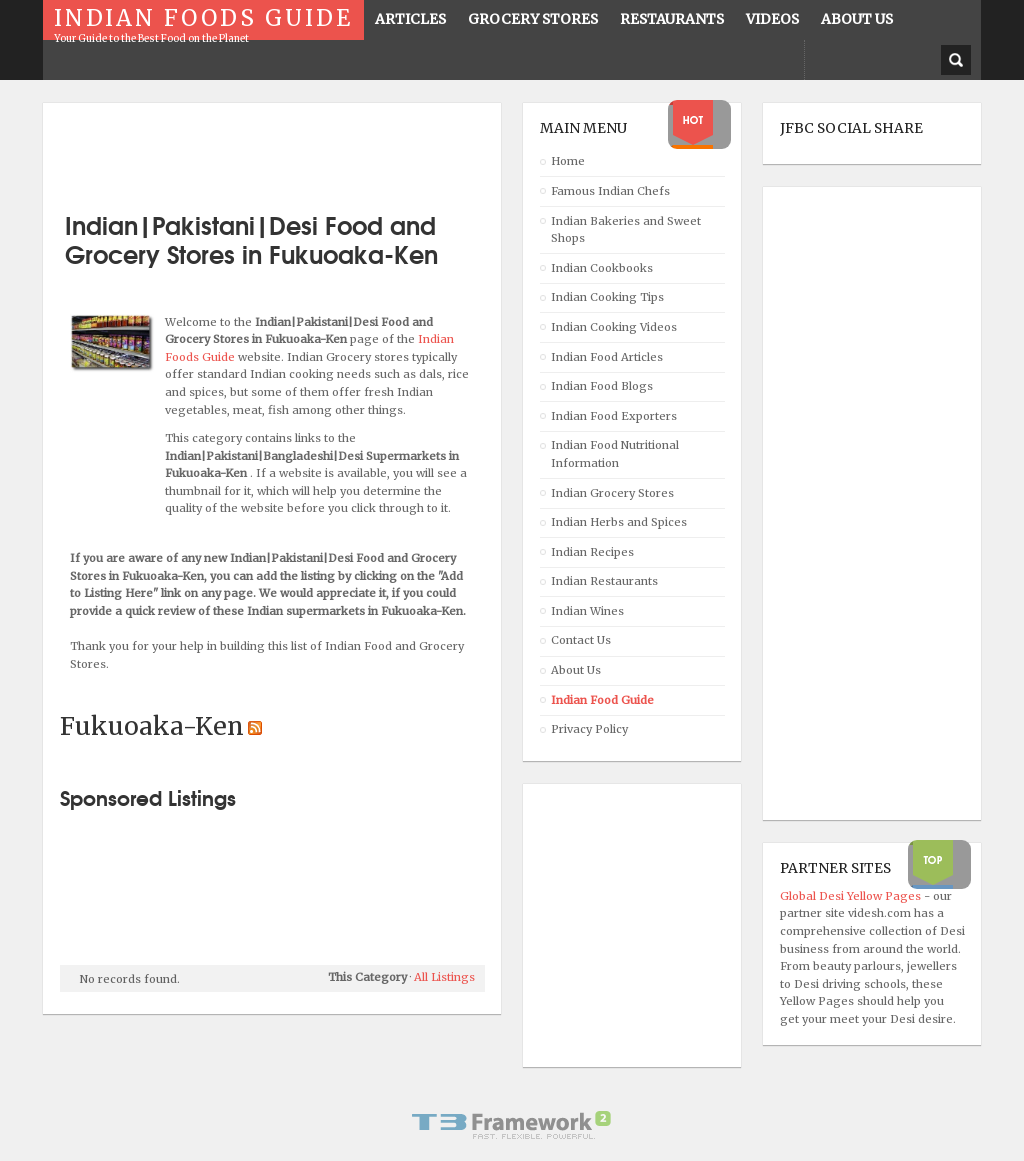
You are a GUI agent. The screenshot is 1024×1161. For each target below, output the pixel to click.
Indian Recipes (592, 552)
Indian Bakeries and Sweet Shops (626, 230)
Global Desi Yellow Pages (852, 896)
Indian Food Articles (607, 357)
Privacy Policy (589, 729)
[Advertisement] (294, 150)
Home (568, 161)
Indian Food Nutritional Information (615, 454)
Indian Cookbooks (602, 268)
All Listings (444, 977)
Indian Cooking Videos (614, 327)
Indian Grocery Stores (612, 493)
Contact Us (581, 640)
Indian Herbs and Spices (619, 522)
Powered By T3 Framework (512, 1125)
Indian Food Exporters (614, 416)
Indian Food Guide (602, 700)
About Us (576, 670)
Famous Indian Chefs (610, 191)
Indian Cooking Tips (607, 297)
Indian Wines (587, 611)
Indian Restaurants (604, 581)
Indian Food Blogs (602, 386)
